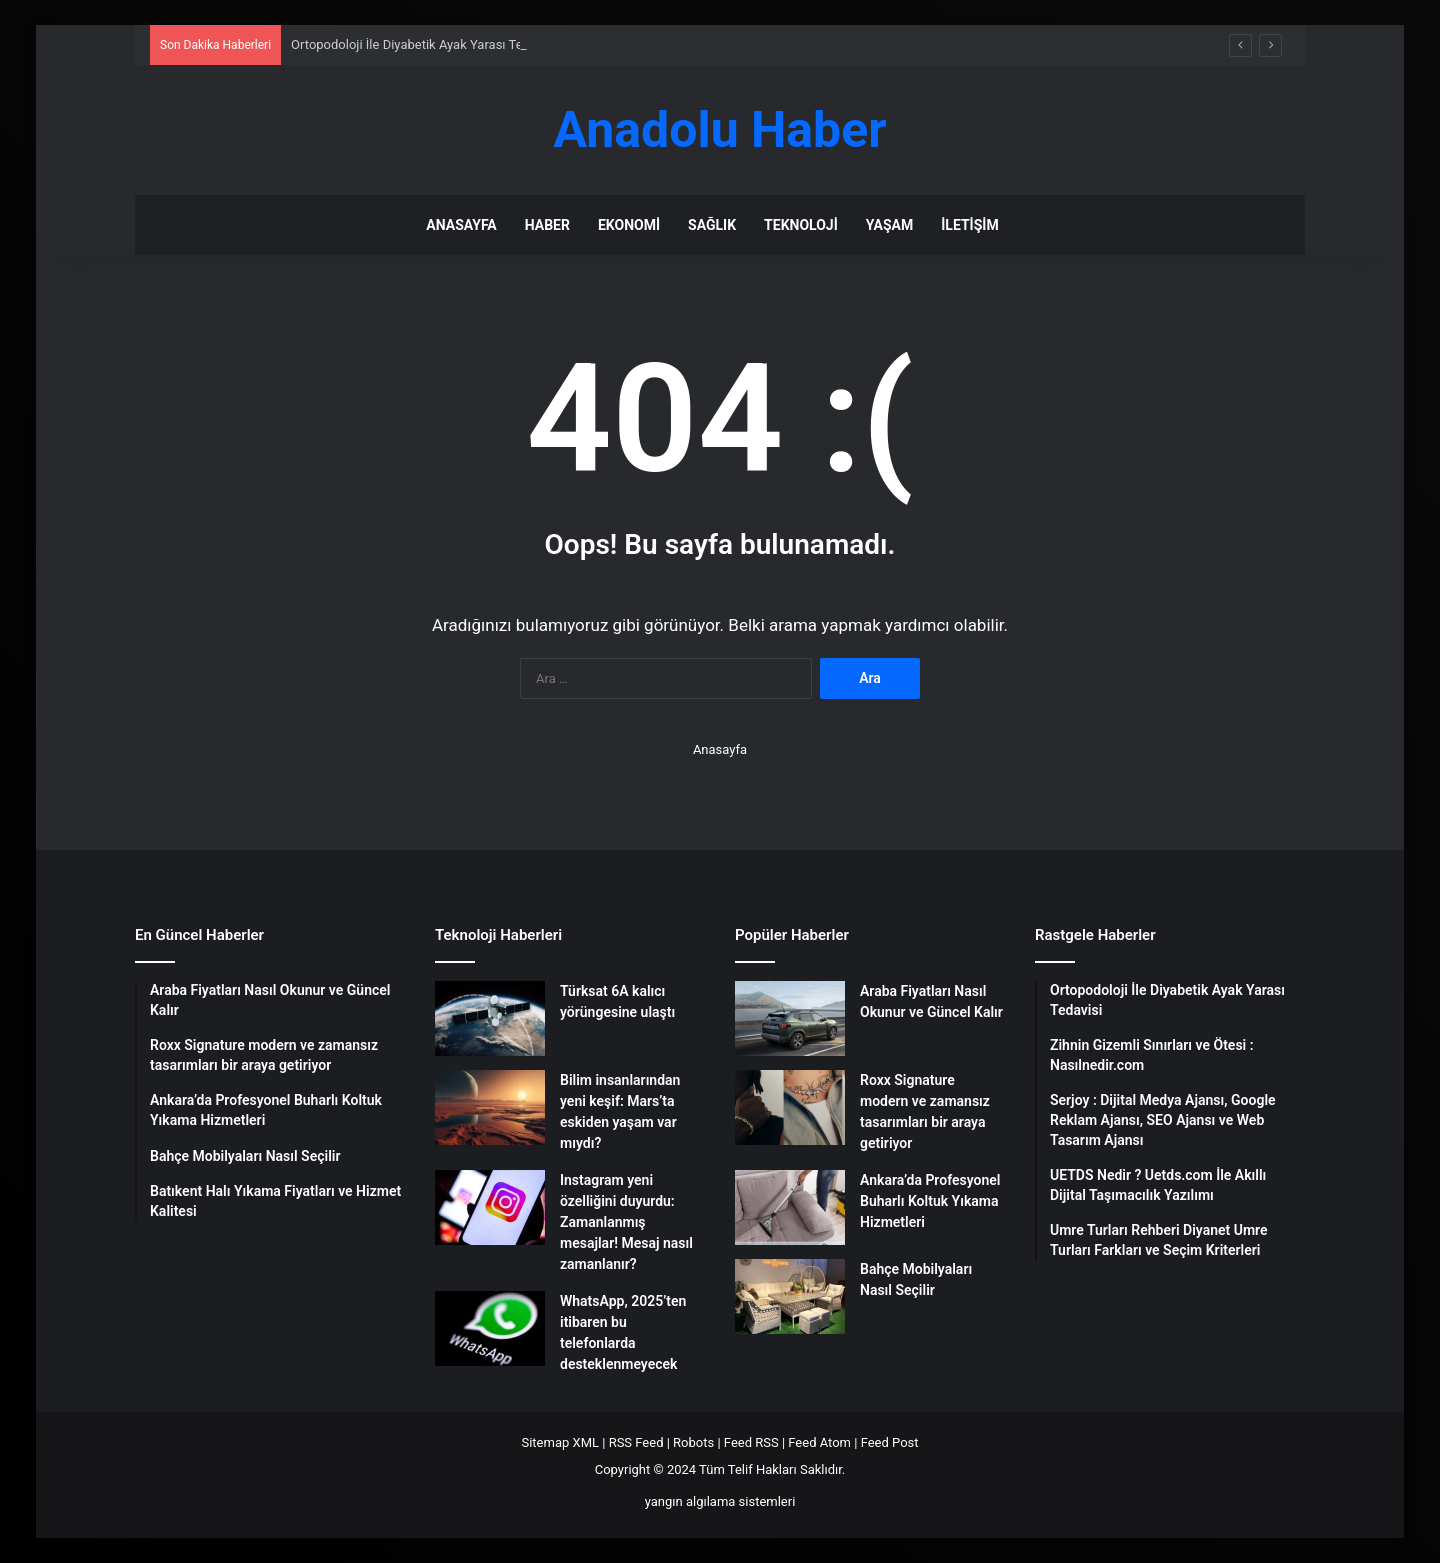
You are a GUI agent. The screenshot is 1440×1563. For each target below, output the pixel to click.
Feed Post (890, 1442)
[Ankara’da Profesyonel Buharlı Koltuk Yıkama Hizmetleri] (790, 1207)
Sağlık (712, 225)
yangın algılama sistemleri (720, 1501)
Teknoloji (801, 225)
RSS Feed (636, 1442)
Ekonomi (629, 225)
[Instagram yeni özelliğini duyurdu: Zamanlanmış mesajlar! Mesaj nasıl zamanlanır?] (490, 1207)
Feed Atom (819, 1442)
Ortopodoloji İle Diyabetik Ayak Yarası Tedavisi (423, 44)
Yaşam (889, 225)
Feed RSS (751, 1442)
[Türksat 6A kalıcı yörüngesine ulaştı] (490, 1018)
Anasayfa (461, 225)
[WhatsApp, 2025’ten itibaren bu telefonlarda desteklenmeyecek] (490, 1328)
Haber (547, 225)
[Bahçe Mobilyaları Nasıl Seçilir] (790, 1296)
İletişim (969, 225)
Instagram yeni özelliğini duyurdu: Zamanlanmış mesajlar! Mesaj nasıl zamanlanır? (626, 1222)
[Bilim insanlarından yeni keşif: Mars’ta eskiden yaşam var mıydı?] (490, 1107)
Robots (693, 1442)
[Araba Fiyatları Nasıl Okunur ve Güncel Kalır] (790, 1018)
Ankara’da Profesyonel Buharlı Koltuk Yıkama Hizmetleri (930, 1201)
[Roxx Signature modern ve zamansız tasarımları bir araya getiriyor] (790, 1107)
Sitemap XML (560, 1442)
